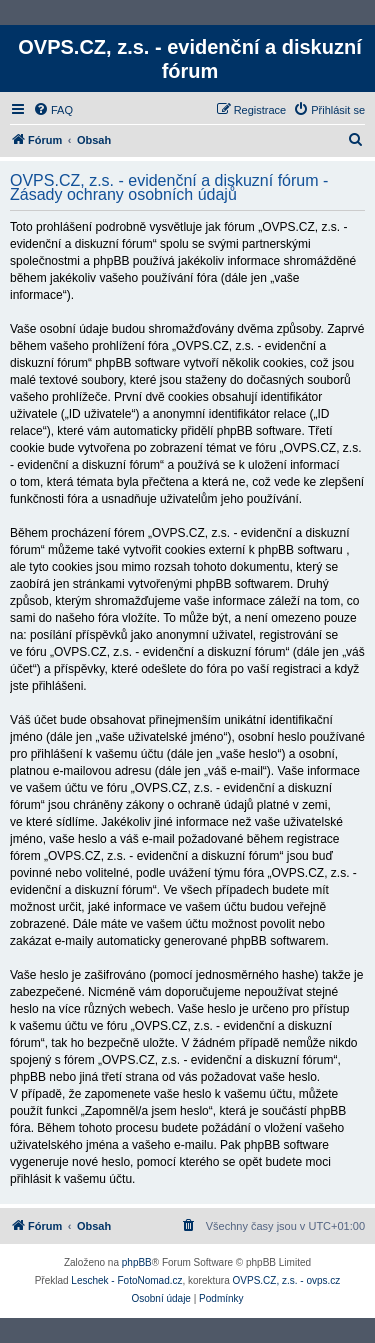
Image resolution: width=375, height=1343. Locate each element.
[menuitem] (53, 110)
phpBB (137, 1262)
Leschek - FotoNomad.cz (126, 1280)
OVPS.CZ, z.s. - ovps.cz (287, 1280)
